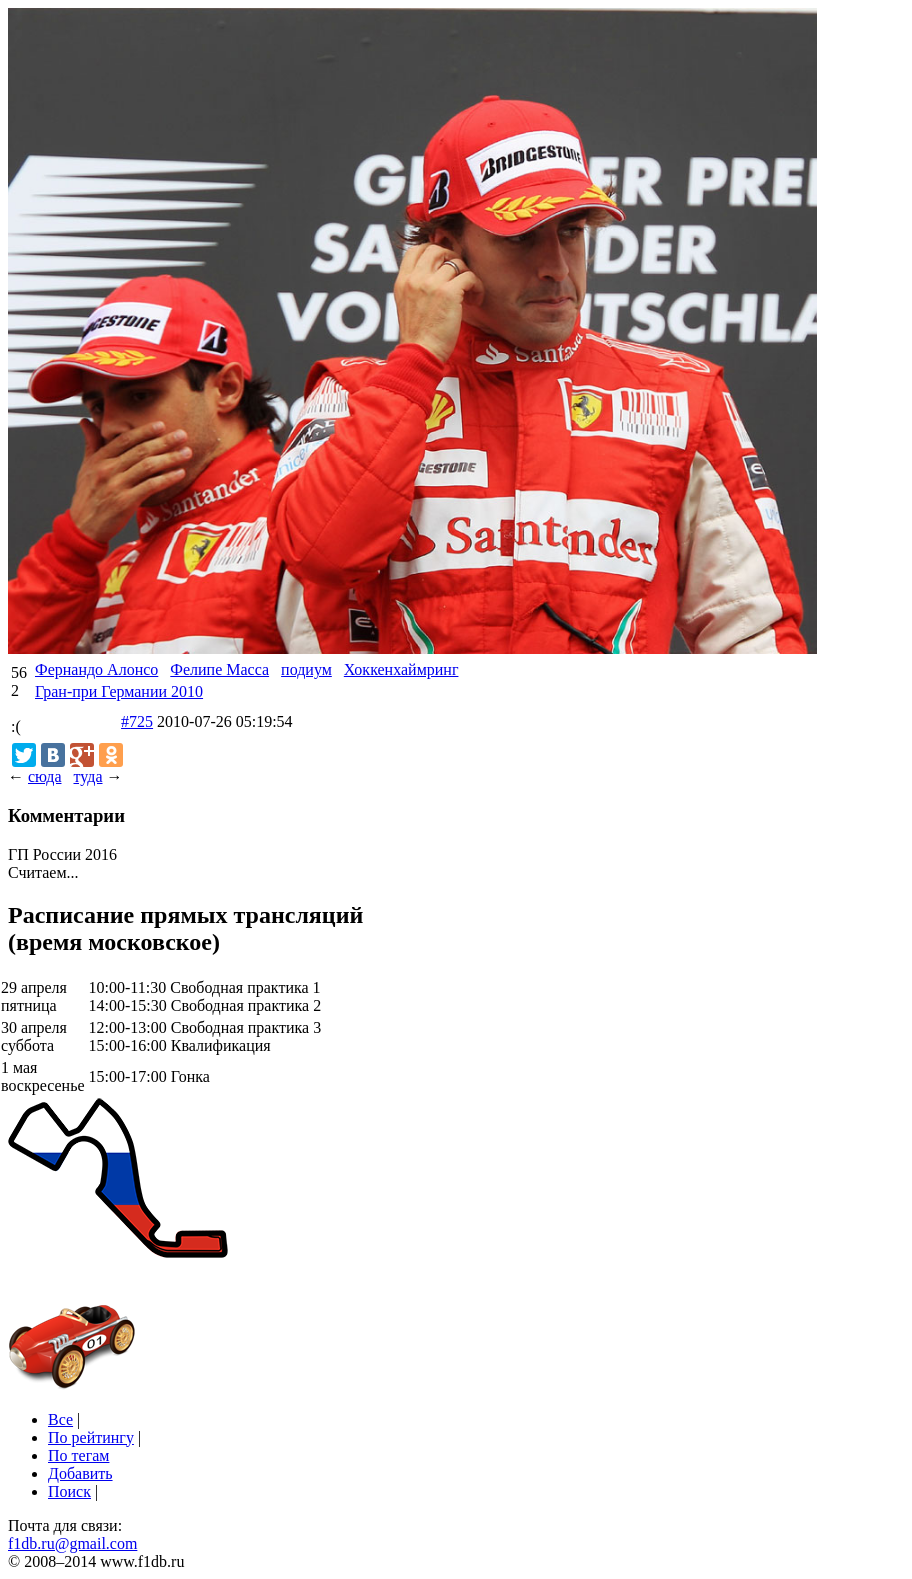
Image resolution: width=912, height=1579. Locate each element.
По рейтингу (91, 1437)
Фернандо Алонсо (96, 669)
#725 (137, 721)
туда (87, 776)
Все (60, 1419)
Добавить (80, 1473)
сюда (44, 776)
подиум (306, 669)
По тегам (78, 1455)
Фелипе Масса (219, 669)
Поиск (69, 1491)
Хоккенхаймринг (401, 669)
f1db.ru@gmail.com (72, 1543)
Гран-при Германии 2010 (119, 691)
